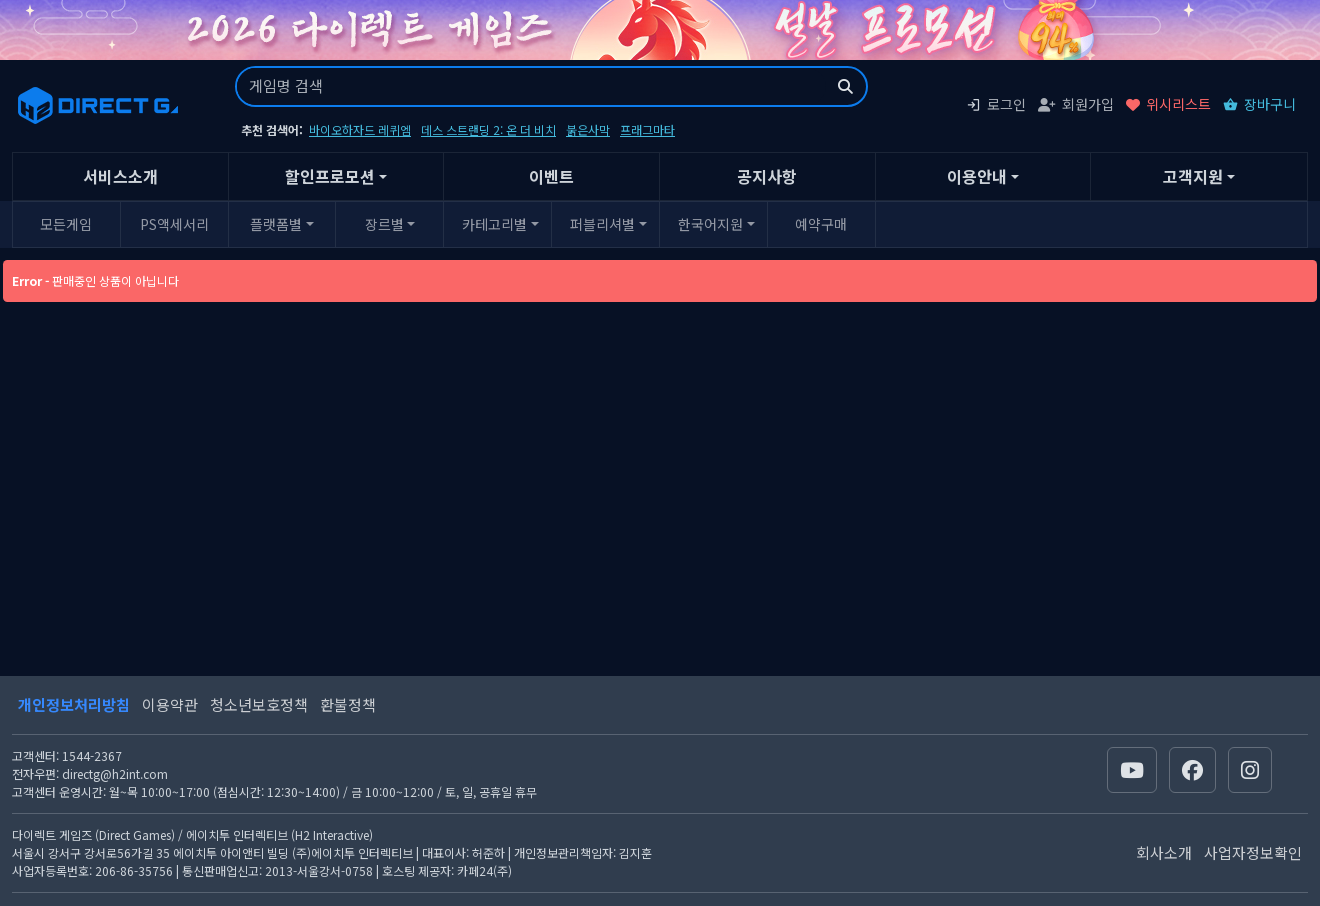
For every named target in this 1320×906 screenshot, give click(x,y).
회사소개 (1164, 852)
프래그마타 (647, 129)
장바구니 (1259, 104)
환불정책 (348, 704)
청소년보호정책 (259, 704)
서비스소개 (120, 176)
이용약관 (170, 704)
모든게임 (66, 224)
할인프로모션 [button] (330, 176)
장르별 (384, 224)
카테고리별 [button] (494, 224)
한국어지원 (710, 224)
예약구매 (821, 224)
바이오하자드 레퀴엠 (360, 129)
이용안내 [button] (977, 176)
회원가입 (1076, 104)
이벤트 (551, 176)
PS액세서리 (174, 224)
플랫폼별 (276, 224)
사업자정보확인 (1253, 852)
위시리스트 (1168, 104)
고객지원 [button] (1193, 176)
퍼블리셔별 (602, 224)
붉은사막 (588, 129)
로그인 (996, 104)
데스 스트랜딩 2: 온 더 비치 (488, 129)
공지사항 (767, 176)
